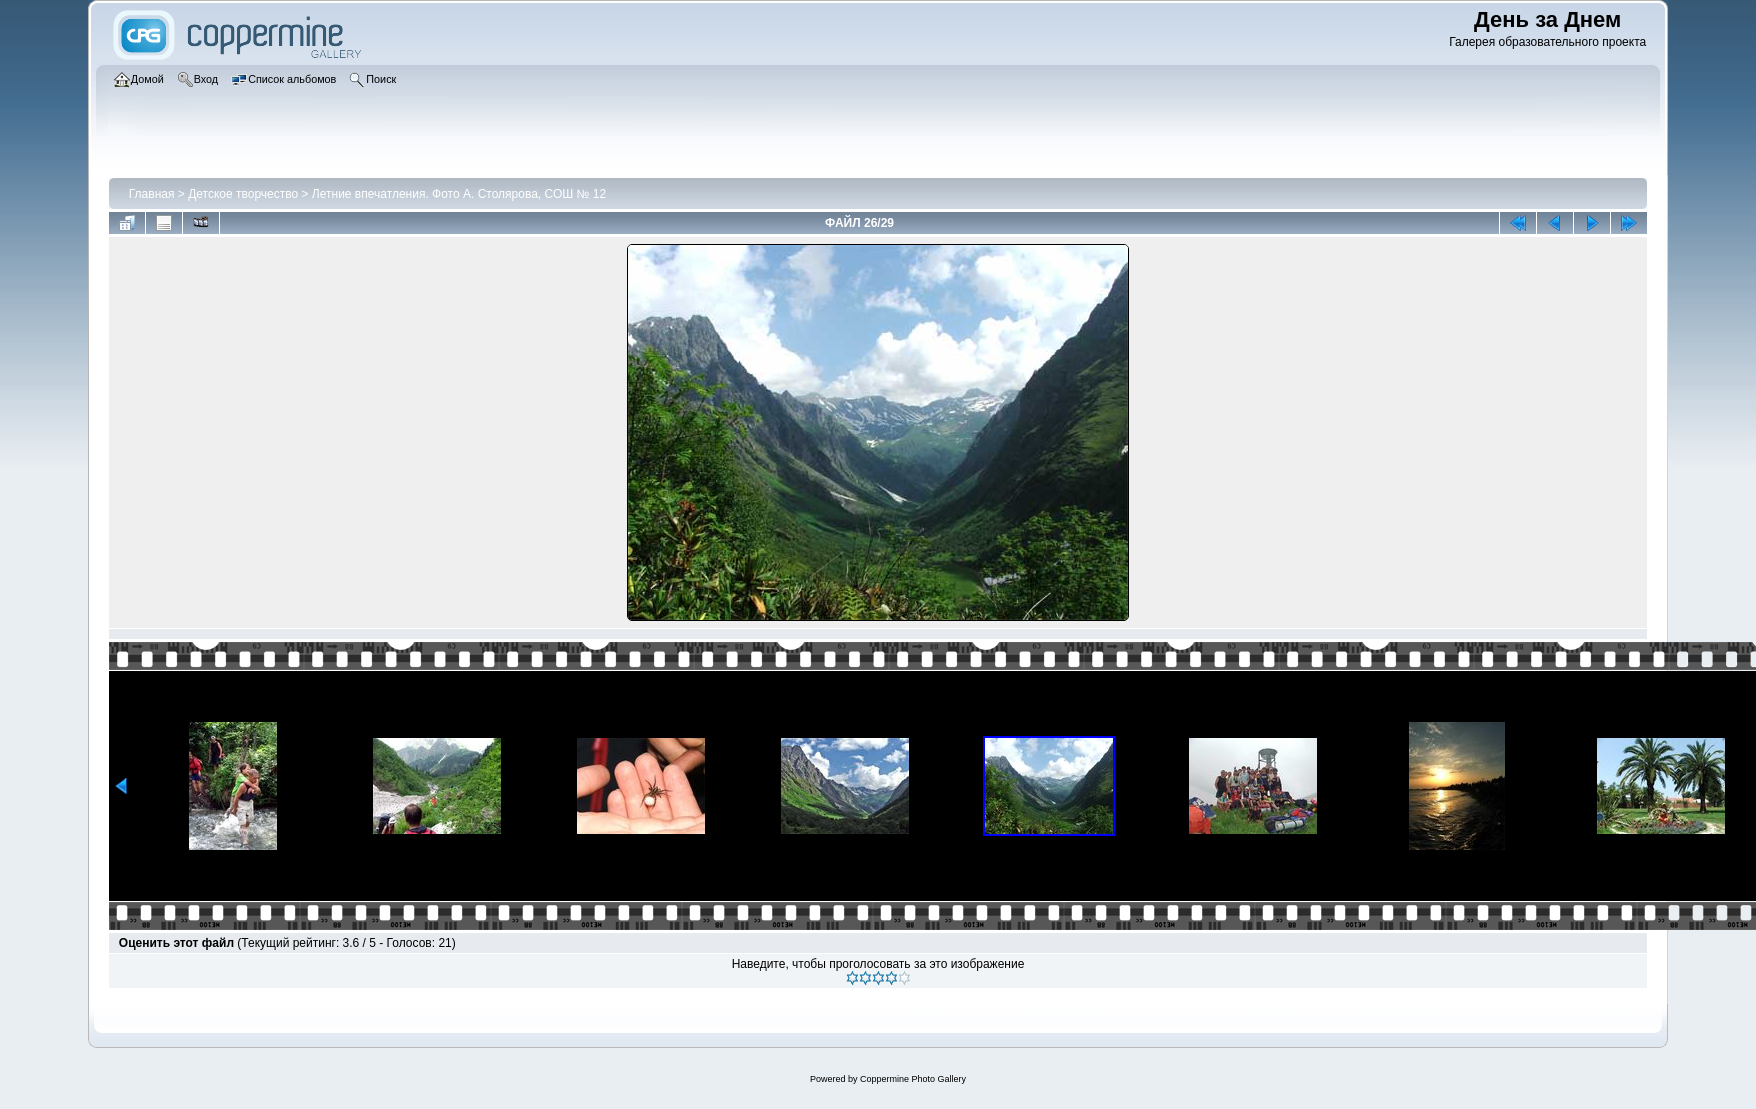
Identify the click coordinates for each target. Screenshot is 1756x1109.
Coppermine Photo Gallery (913, 1079)
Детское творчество (243, 194)
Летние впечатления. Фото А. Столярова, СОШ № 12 (459, 194)
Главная (152, 194)
